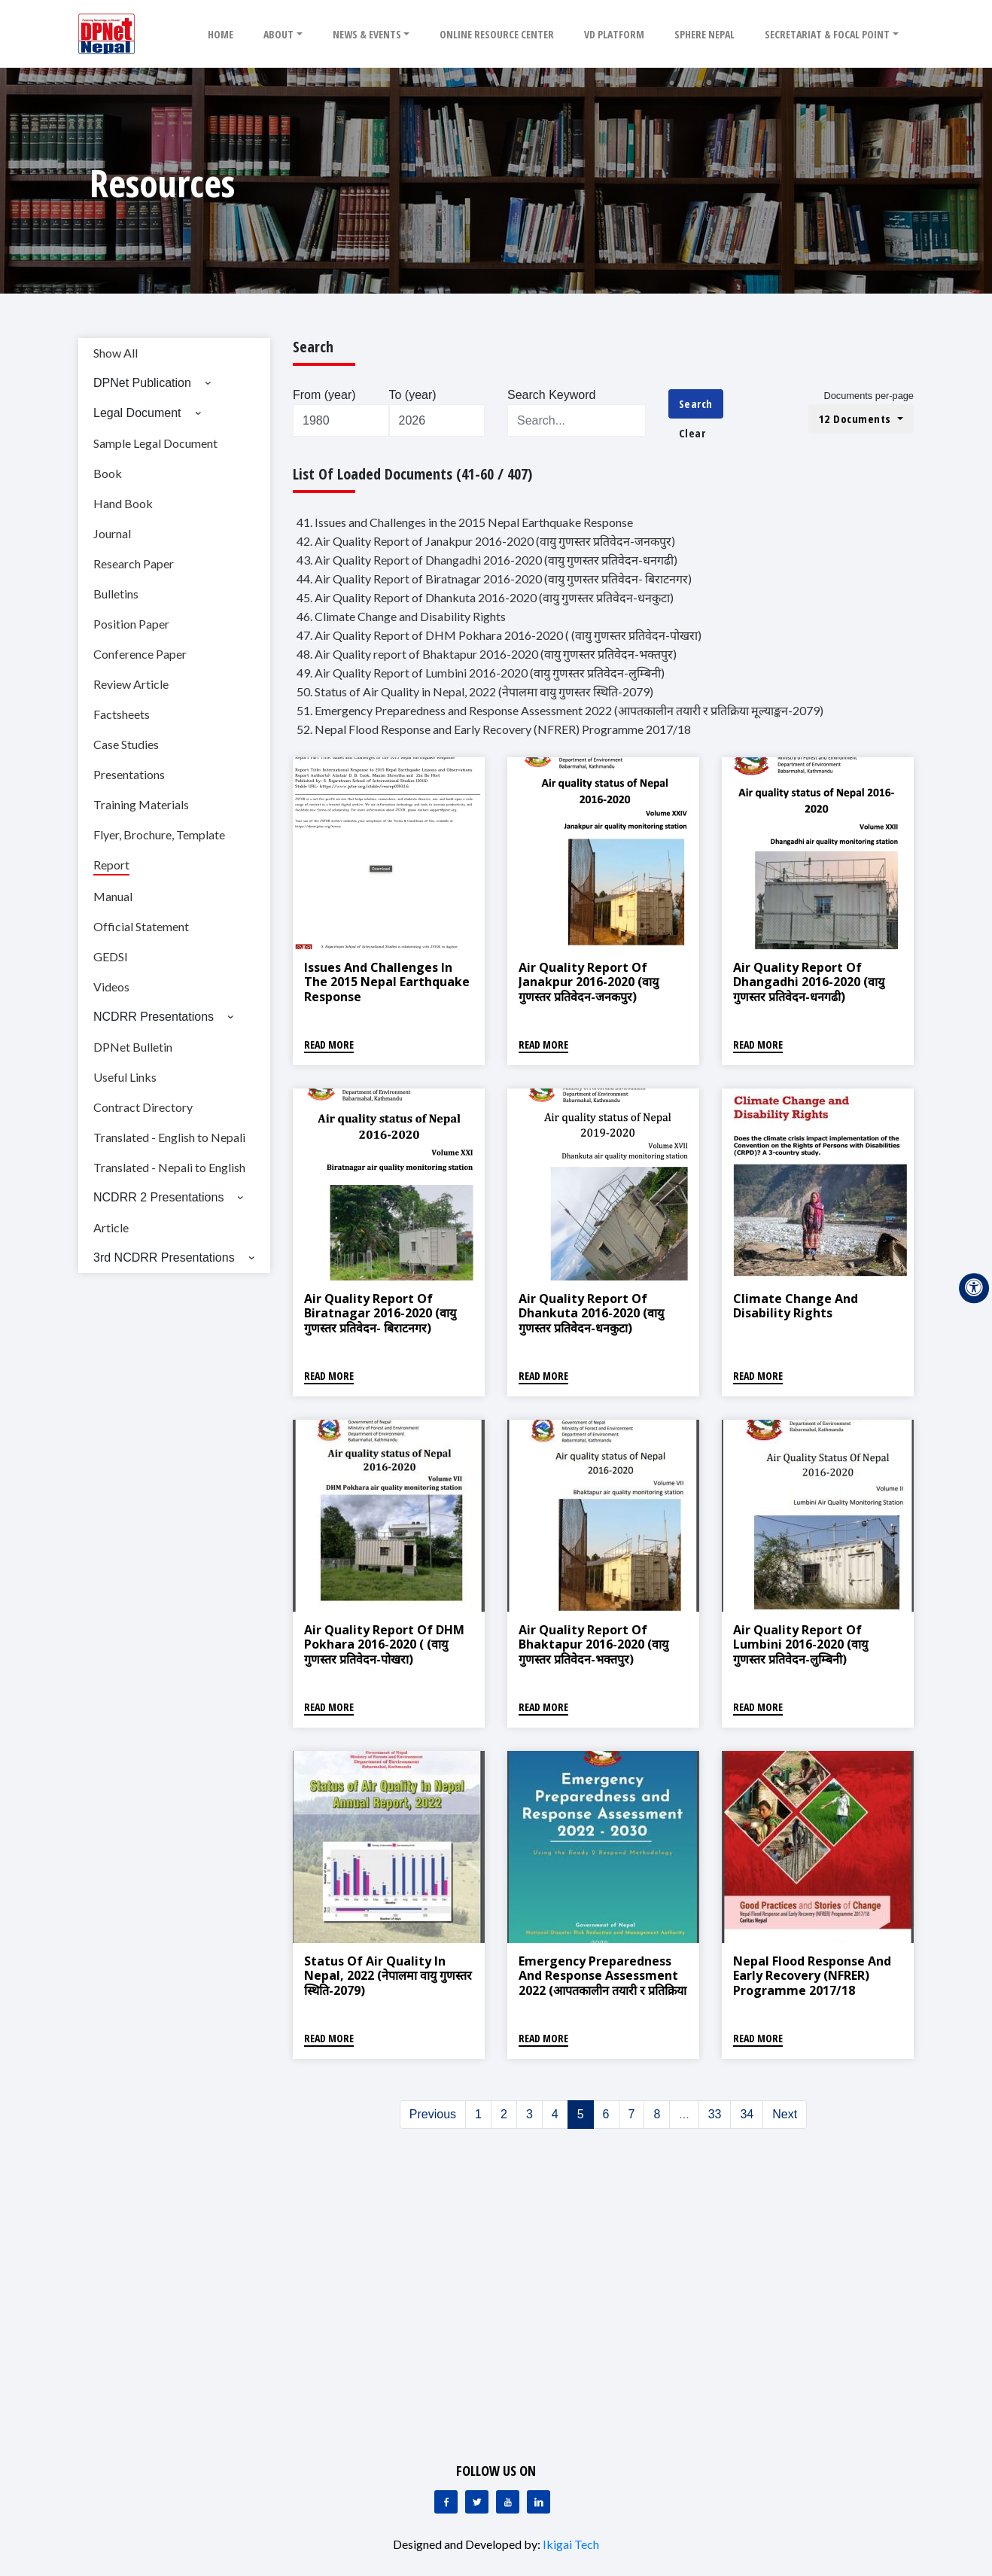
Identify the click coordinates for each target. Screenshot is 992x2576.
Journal (112, 533)
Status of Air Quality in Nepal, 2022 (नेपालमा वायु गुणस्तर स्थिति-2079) (388, 1975)
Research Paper (133, 563)
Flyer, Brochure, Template (159, 834)
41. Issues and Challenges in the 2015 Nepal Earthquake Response (465, 522)
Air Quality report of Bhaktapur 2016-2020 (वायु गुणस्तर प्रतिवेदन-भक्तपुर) (593, 1644)
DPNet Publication (142, 382)
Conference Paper (140, 654)
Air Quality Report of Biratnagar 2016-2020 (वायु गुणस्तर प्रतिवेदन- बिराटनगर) (380, 1312)
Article (111, 1227)
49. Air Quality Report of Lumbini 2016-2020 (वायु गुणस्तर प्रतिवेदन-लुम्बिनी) (481, 672)
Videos (111, 986)
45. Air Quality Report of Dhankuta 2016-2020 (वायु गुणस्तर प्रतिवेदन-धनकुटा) (485, 597)
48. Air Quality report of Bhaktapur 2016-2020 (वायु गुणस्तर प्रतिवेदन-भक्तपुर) (487, 654)
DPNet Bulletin (132, 1047)
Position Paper (131, 624)
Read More (329, 1044)
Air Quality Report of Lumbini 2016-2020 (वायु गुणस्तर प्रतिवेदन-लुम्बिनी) (800, 1644)
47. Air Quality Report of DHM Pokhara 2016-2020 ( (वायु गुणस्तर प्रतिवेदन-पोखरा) (499, 635)
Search (696, 403)
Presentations (129, 774)
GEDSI (110, 956)
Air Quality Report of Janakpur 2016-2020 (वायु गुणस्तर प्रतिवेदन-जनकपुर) (589, 981)
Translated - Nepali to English (169, 1167)
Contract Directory (143, 1107)
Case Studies (126, 744)
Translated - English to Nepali (169, 1137)
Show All (115, 353)
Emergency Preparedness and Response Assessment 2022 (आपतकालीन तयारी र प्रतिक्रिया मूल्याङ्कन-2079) (602, 1983)
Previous (432, 2114)
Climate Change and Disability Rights (795, 1305)
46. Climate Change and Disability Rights (401, 616)
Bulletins (115, 593)
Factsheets (121, 714)
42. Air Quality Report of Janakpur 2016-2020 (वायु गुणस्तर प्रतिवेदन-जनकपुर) (486, 541)
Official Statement (141, 926)
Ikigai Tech (571, 2544)
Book (107, 473)
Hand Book (123, 503)
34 (746, 2114)
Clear (692, 432)
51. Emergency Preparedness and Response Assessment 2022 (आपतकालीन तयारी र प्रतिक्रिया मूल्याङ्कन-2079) (560, 710)
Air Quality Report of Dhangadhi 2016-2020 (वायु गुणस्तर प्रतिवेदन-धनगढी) (808, 981)
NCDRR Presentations (153, 1016)
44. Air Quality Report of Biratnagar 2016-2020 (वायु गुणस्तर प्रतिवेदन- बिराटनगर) (494, 578)
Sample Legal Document (155, 443)
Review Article (131, 684)
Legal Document (137, 412)
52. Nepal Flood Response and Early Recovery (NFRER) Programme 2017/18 (494, 729)
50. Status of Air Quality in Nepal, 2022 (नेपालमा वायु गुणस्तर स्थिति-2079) (475, 691)
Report (111, 864)
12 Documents (857, 418)
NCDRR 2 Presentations (158, 1197)
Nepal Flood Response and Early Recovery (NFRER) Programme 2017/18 (812, 1975)
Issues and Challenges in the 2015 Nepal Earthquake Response (387, 981)
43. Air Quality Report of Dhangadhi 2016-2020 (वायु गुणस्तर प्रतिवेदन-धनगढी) (487, 560)
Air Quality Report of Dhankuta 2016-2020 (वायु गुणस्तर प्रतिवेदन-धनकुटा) (591, 1312)
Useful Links (125, 1077)
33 (715, 2114)
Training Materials (141, 804)
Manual (112, 896)
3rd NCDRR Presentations (164, 1257)
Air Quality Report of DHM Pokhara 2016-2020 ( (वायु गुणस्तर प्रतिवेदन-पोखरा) (384, 1644)
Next (784, 2114)
